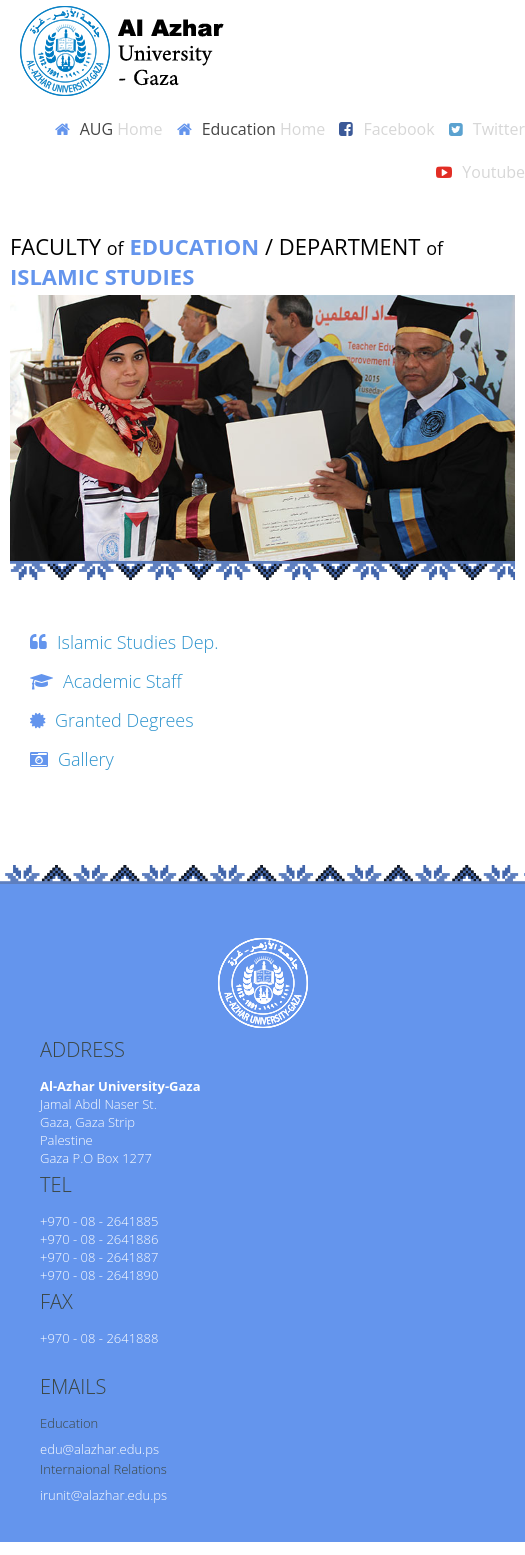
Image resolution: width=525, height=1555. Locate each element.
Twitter (499, 129)
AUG (121, 129)
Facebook (398, 129)
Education (264, 129)
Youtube (493, 172)
